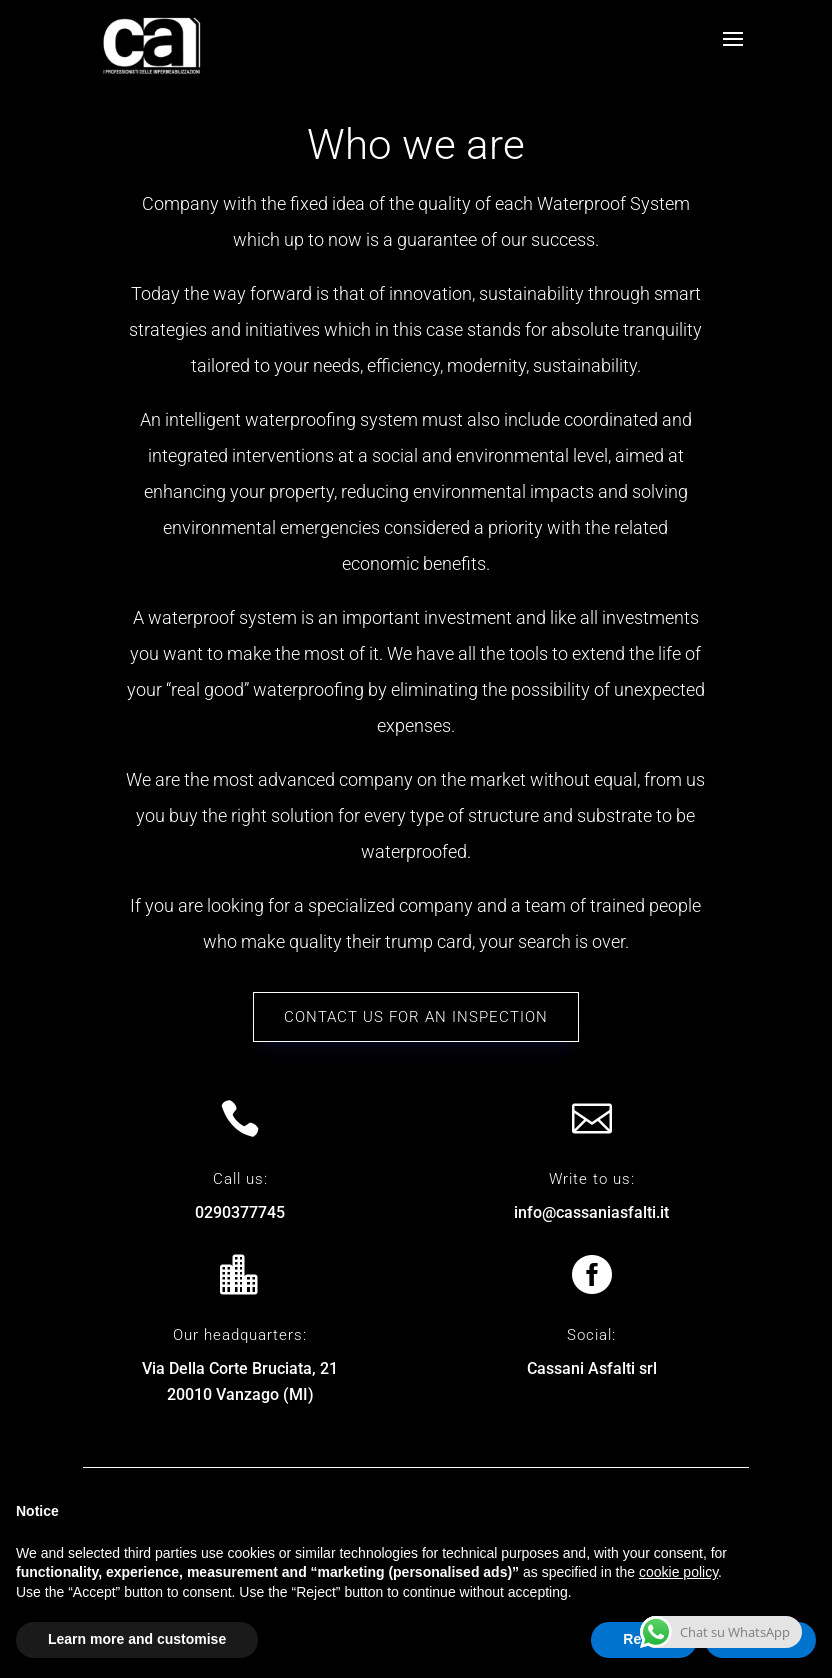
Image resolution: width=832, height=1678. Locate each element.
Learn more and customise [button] (137, 1639)
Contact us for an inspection (416, 1017)
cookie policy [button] (678, 1572)
